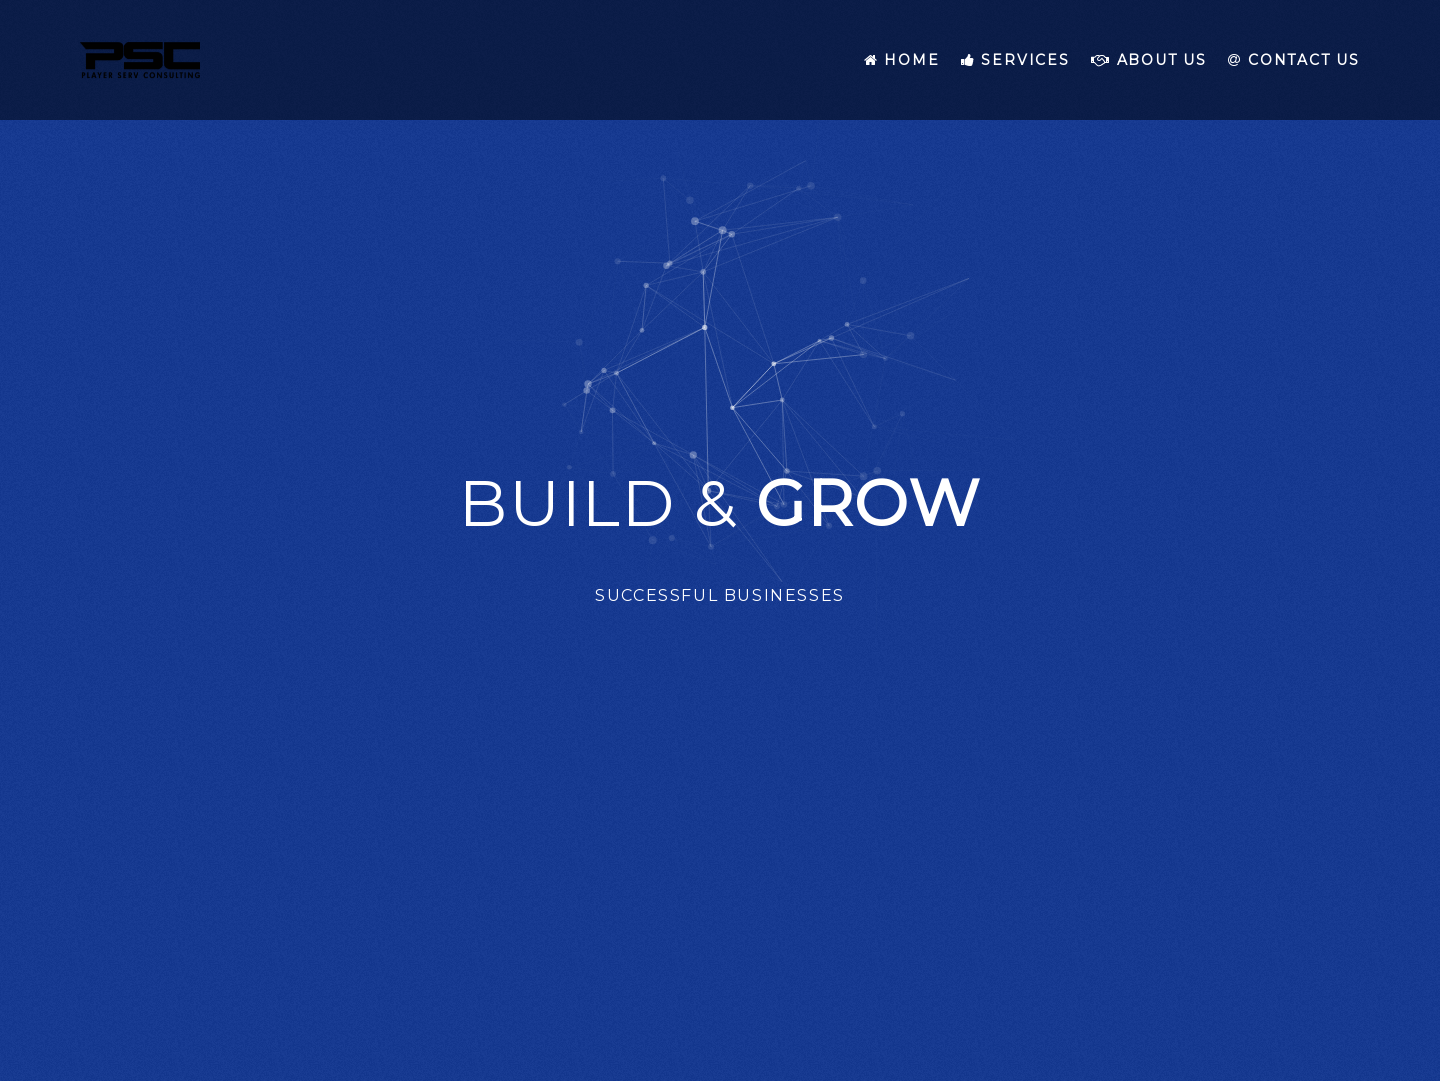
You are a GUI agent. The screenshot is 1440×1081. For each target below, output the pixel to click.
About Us (1149, 60)
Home (902, 60)
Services (1015, 60)
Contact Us (1294, 60)
